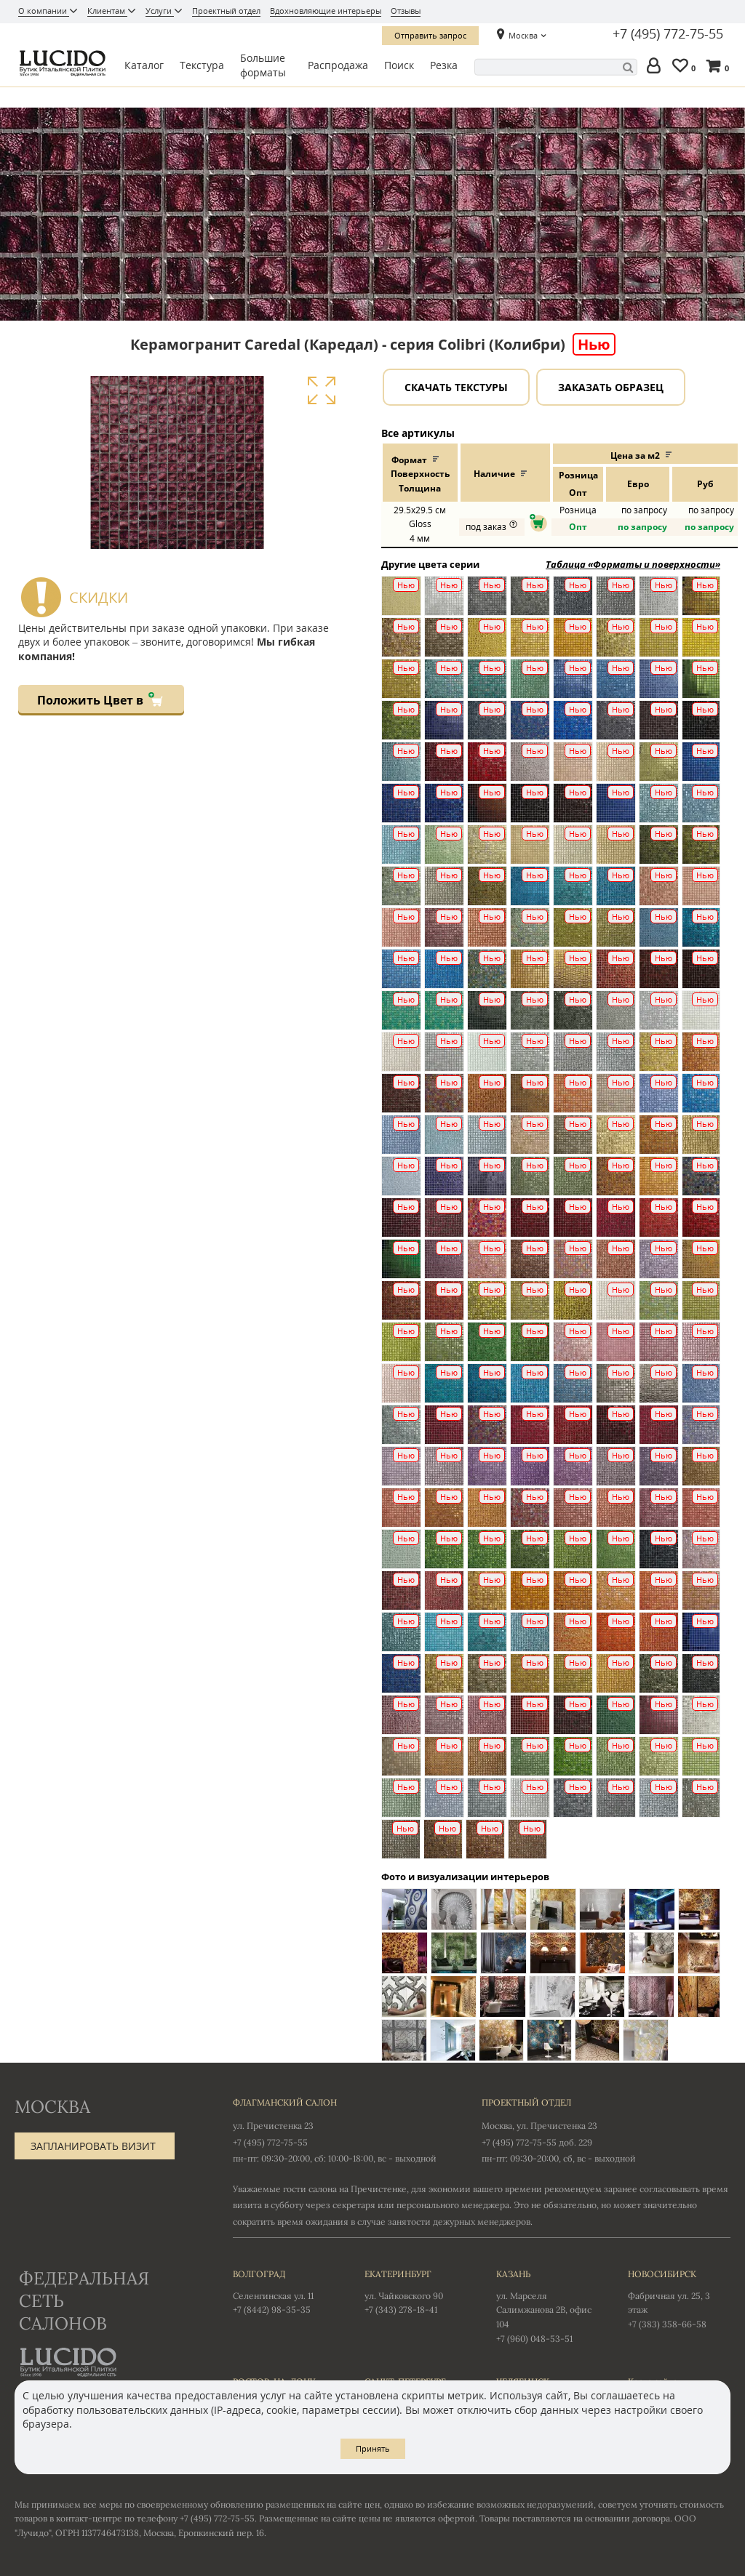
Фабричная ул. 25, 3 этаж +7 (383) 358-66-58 (679, 2298)
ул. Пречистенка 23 (273, 2125)
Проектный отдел (226, 10)
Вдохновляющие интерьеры (325, 10)
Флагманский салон (285, 2102)
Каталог (144, 65)
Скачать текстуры (456, 387)
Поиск (399, 65)
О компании (43, 10)
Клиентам (107, 10)
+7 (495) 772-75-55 (668, 34)
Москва (523, 35)
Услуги (160, 10)
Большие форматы (263, 65)
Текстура (202, 65)
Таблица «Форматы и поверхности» (633, 564)
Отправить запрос (430, 35)
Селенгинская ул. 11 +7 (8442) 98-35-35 (284, 2291)
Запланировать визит (93, 2146)
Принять (373, 2448)
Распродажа (338, 65)
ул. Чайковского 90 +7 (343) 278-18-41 (415, 2291)
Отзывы (406, 10)
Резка (444, 65)
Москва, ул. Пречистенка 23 (539, 2125)
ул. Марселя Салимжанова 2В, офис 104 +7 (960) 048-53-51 (547, 2305)
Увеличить (321, 391)
